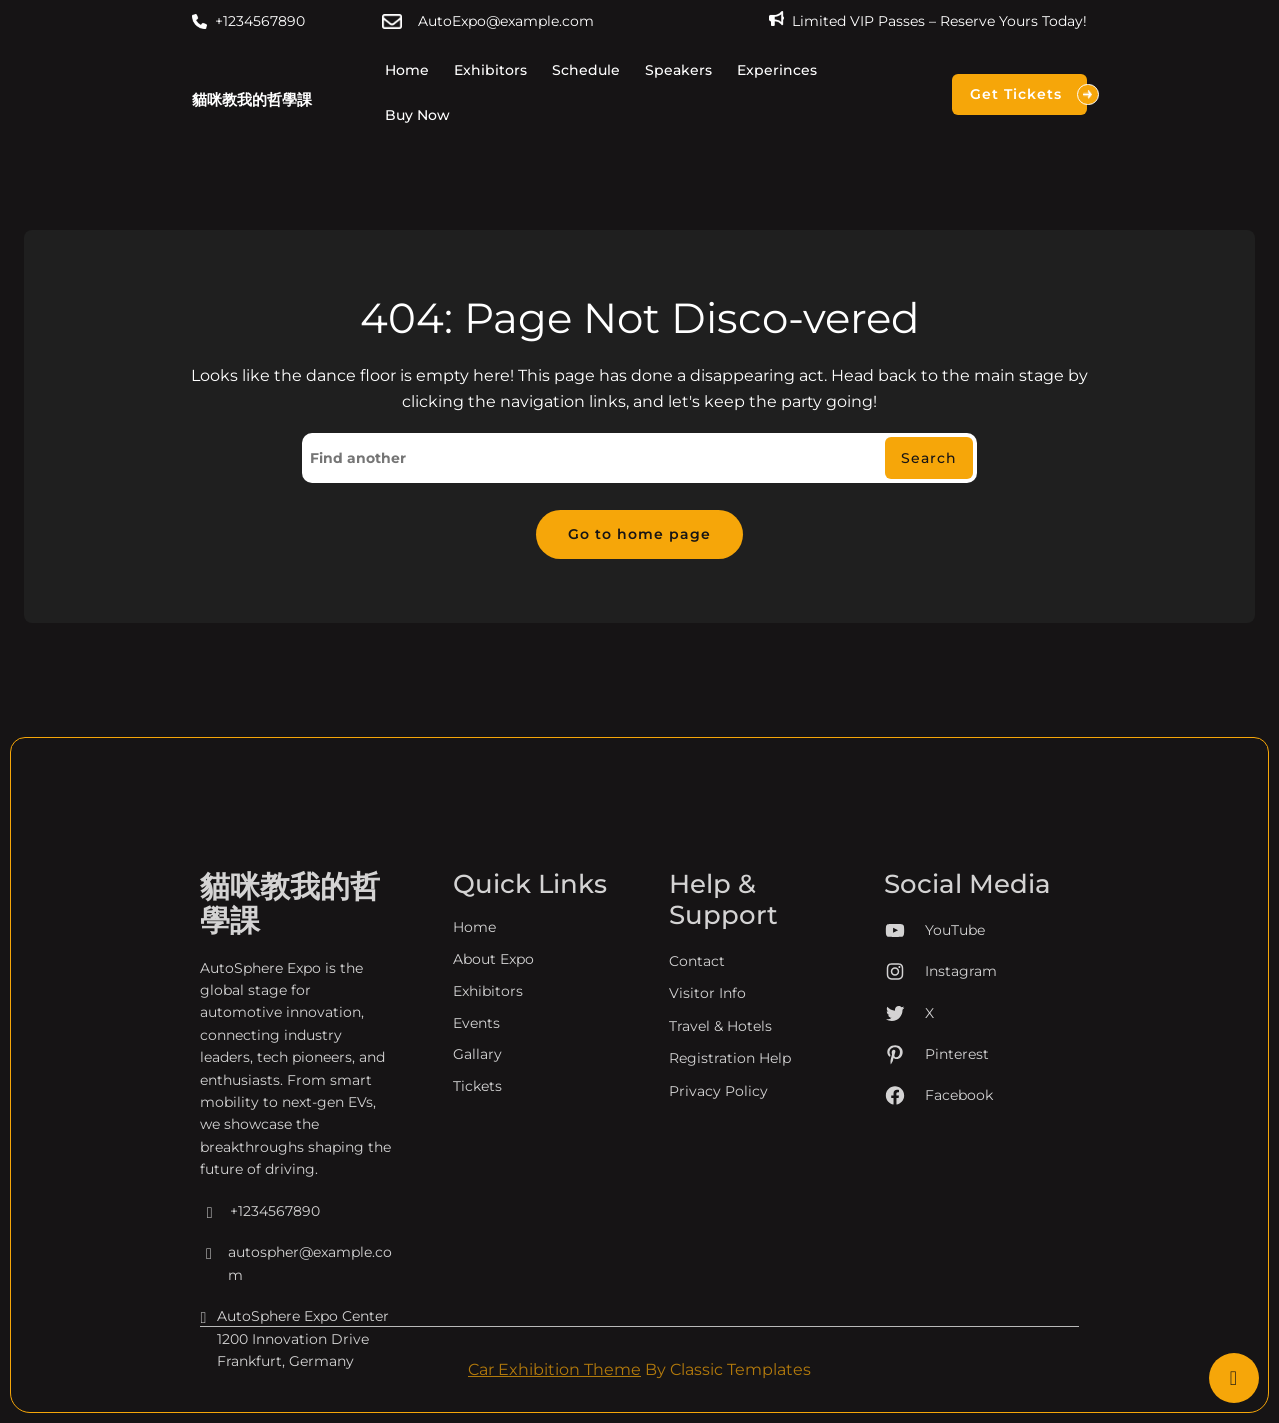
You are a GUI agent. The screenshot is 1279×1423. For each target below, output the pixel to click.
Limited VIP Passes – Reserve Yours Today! (939, 21)
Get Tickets (1028, 94)
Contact (697, 1132)
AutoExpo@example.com (506, 21)
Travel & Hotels (720, 1197)
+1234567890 (260, 21)
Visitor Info (707, 1164)
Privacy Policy (718, 1262)
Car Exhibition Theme (554, 1369)
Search (929, 458)
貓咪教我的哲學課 (252, 99)
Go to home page (639, 534)
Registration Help (730, 1229)
